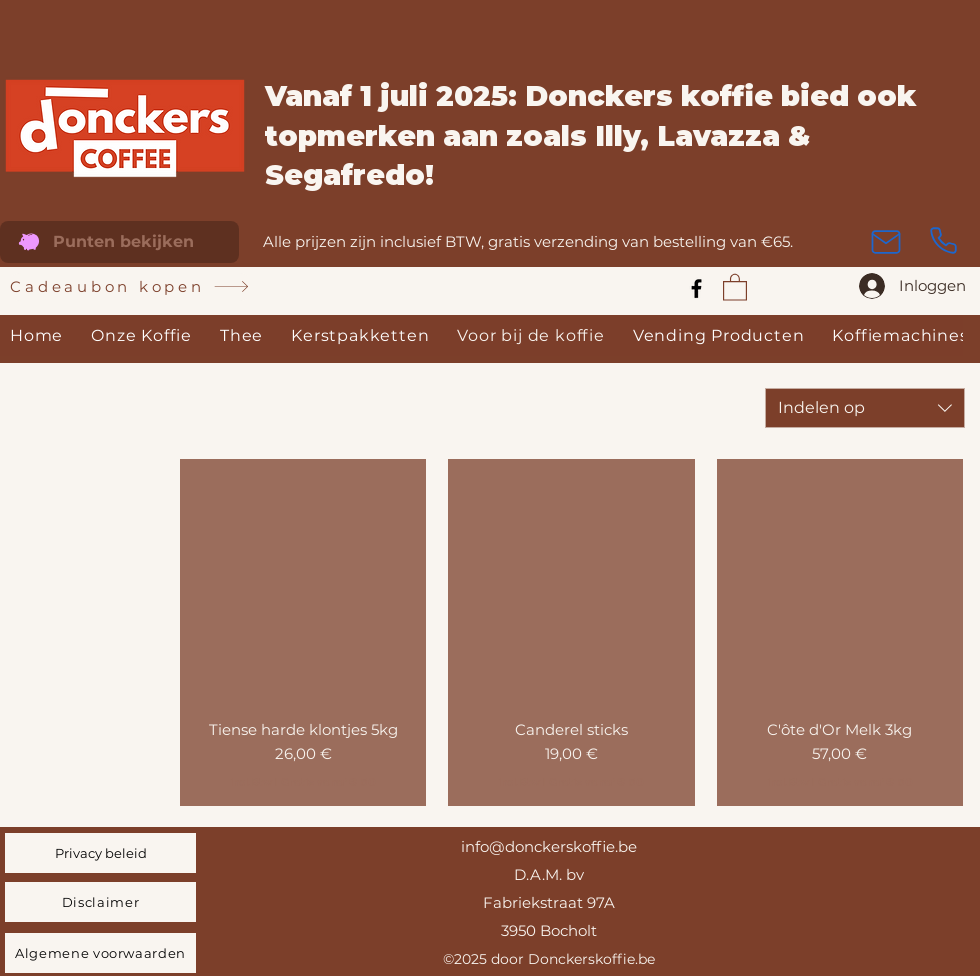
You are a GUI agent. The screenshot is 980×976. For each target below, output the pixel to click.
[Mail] (886, 242)
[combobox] (865, 408)
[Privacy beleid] (100, 853)
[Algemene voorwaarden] (100, 953)
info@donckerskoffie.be (549, 846)
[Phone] (943, 241)
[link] (735, 286)
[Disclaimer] (100, 902)
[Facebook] (696, 288)
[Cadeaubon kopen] (130, 287)
